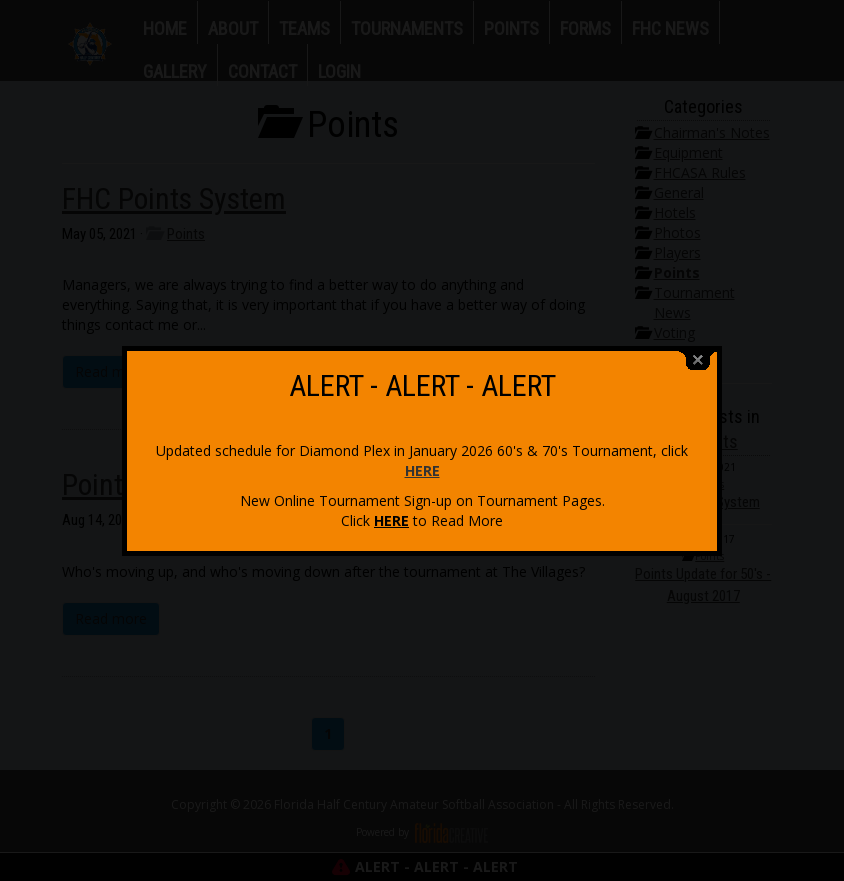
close (698, 356)
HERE (422, 466)
